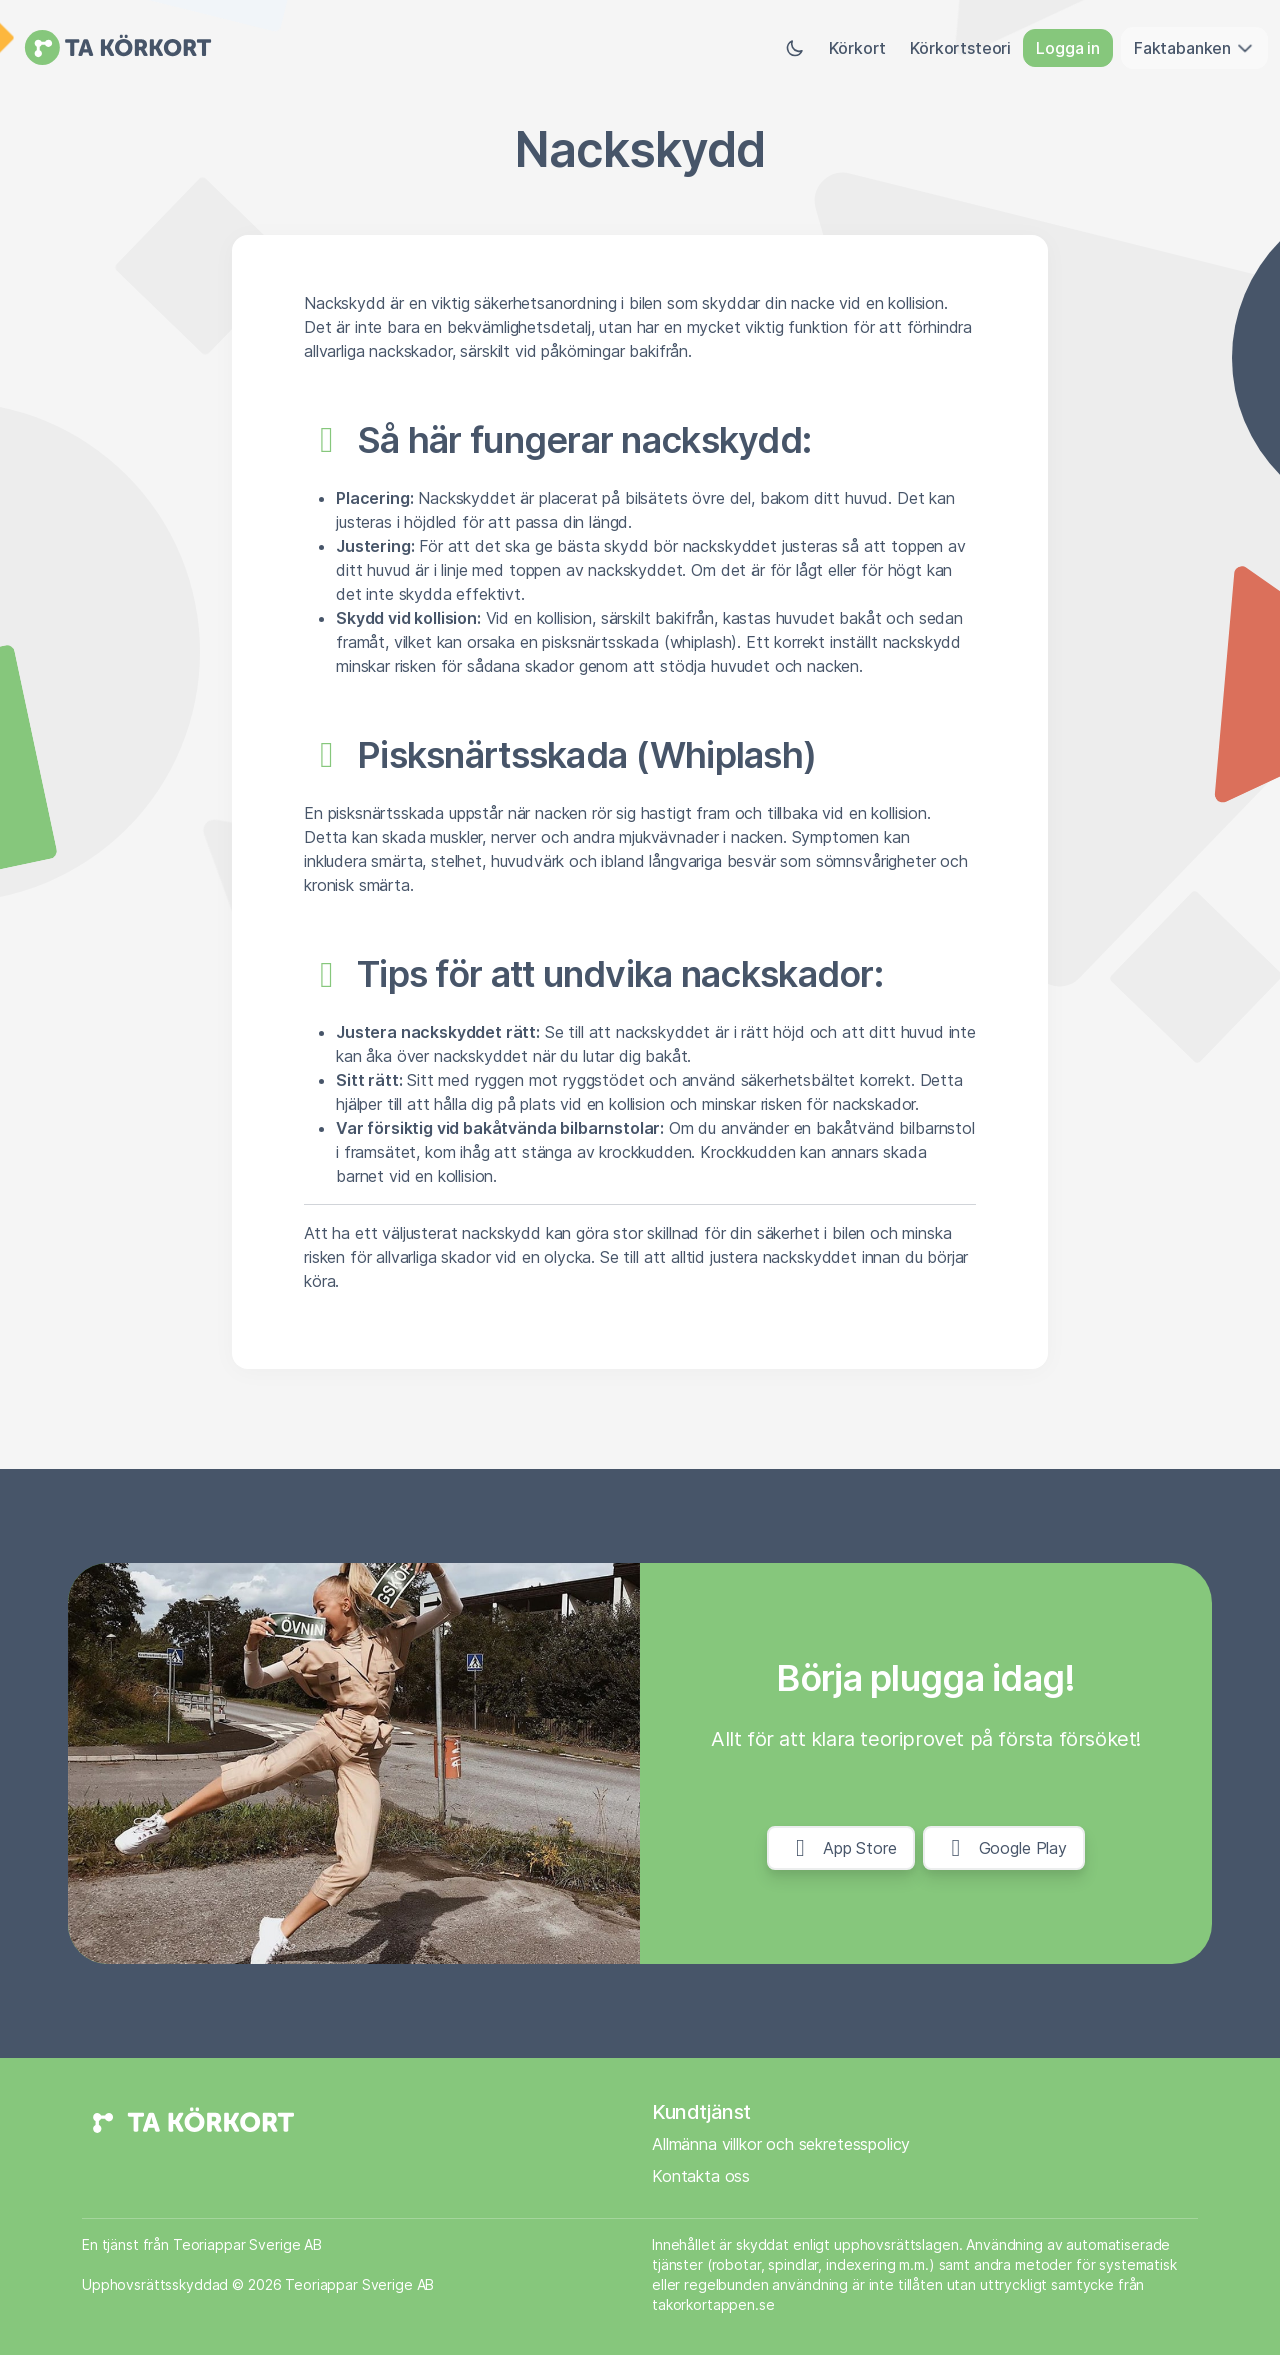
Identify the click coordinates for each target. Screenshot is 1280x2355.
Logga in (1068, 48)
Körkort (857, 48)
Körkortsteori (960, 48)
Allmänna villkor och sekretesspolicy (781, 2144)
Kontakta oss (701, 2176)
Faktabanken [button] (1194, 48)
